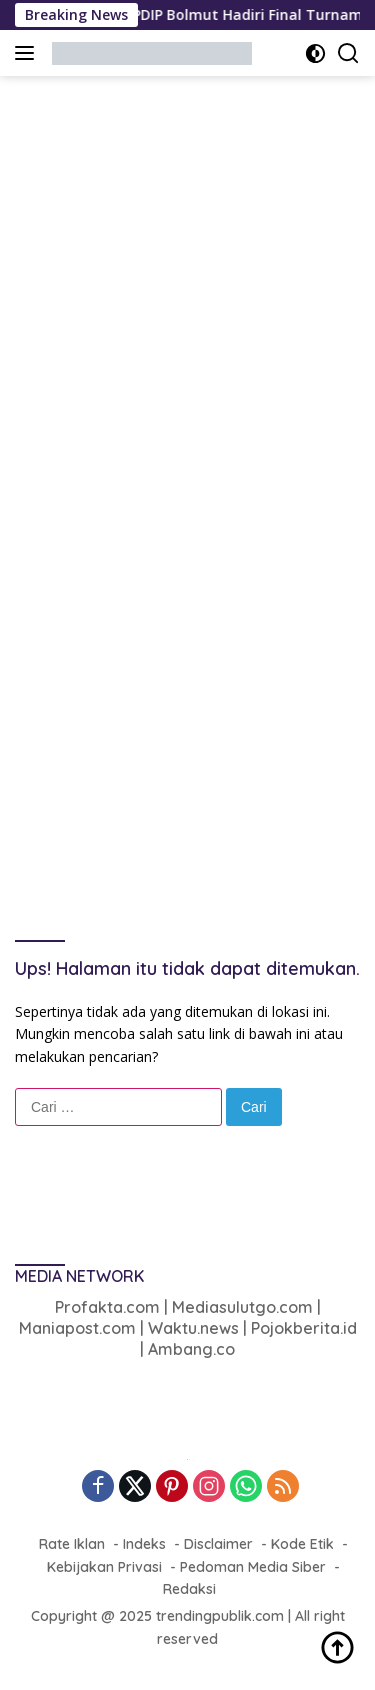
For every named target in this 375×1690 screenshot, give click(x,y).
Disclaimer (218, 1544)
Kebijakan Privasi (104, 1567)
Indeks (144, 1544)
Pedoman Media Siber (253, 1567)
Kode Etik (302, 1544)
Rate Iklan (72, 1544)
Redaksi (189, 1589)
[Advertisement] (187, 283)
